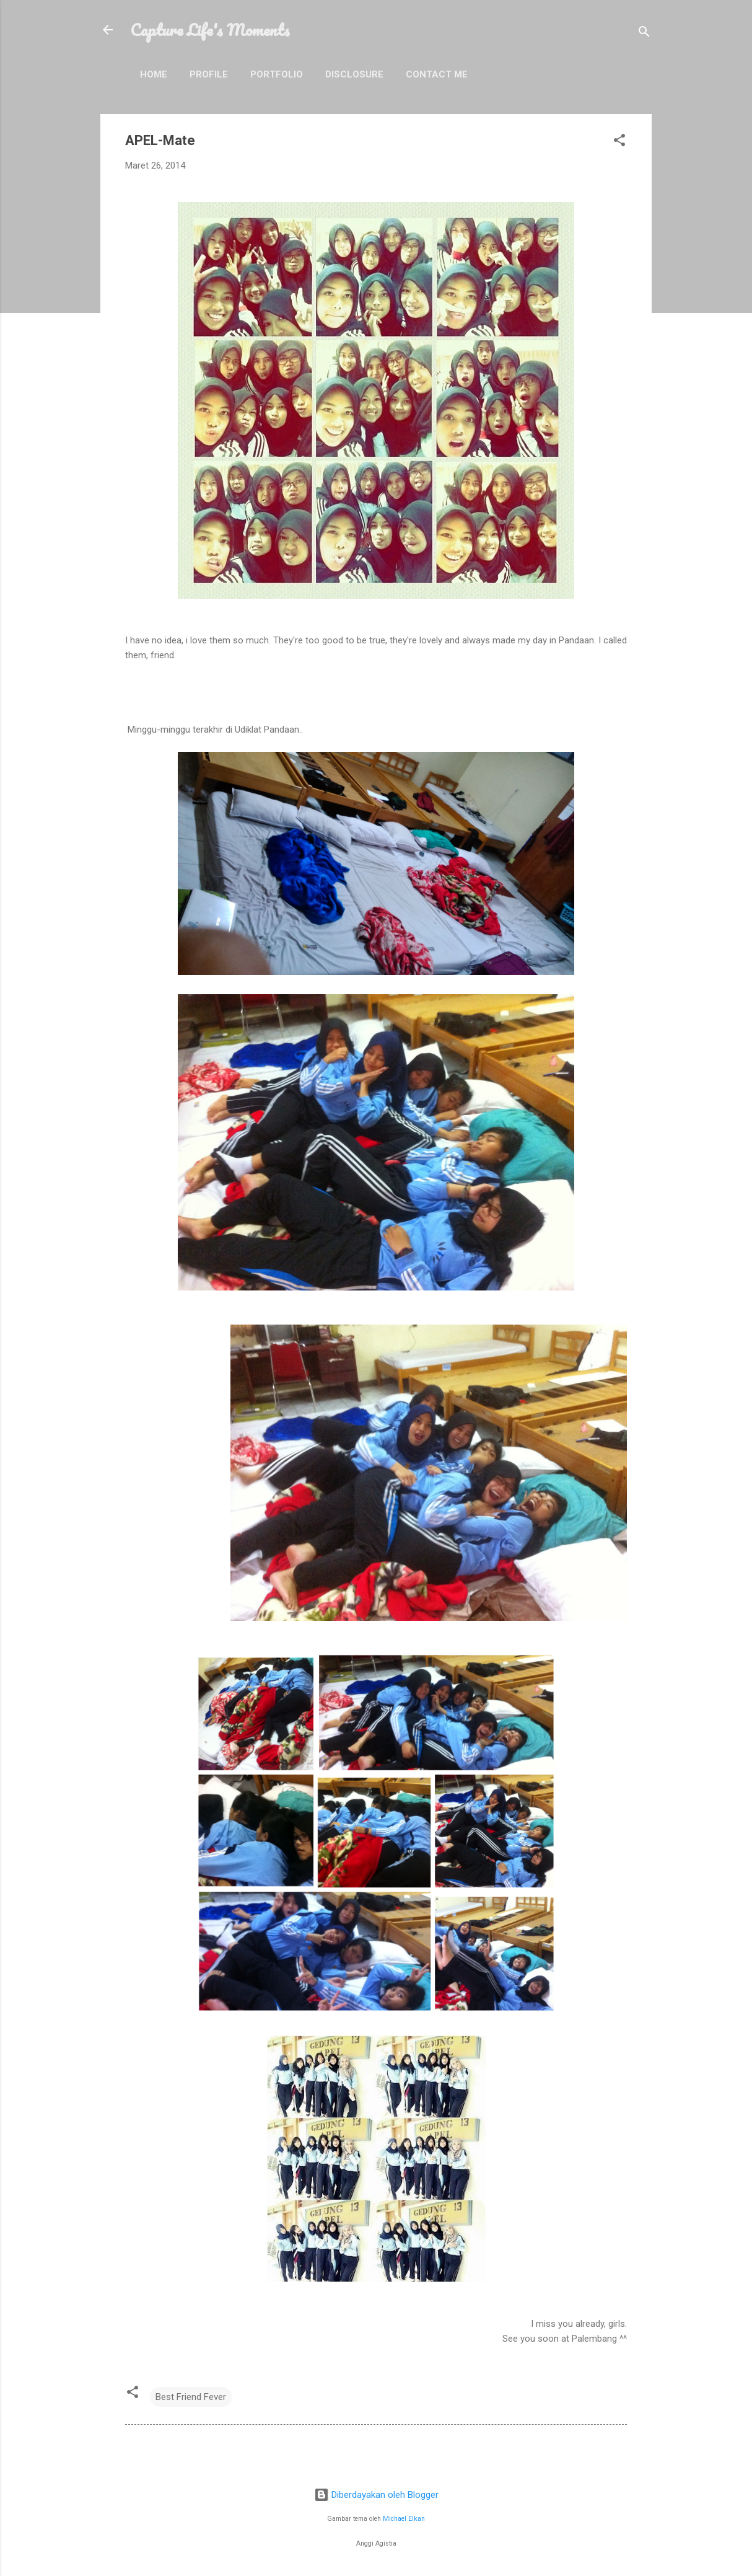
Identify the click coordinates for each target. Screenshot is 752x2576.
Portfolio (276, 74)
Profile (209, 74)
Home (153, 74)
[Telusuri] (644, 34)
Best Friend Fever (190, 2396)
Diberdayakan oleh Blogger (376, 2494)
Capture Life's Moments (210, 30)
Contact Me (437, 74)
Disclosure (354, 74)
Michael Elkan (404, 2519)
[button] (619, 142)
